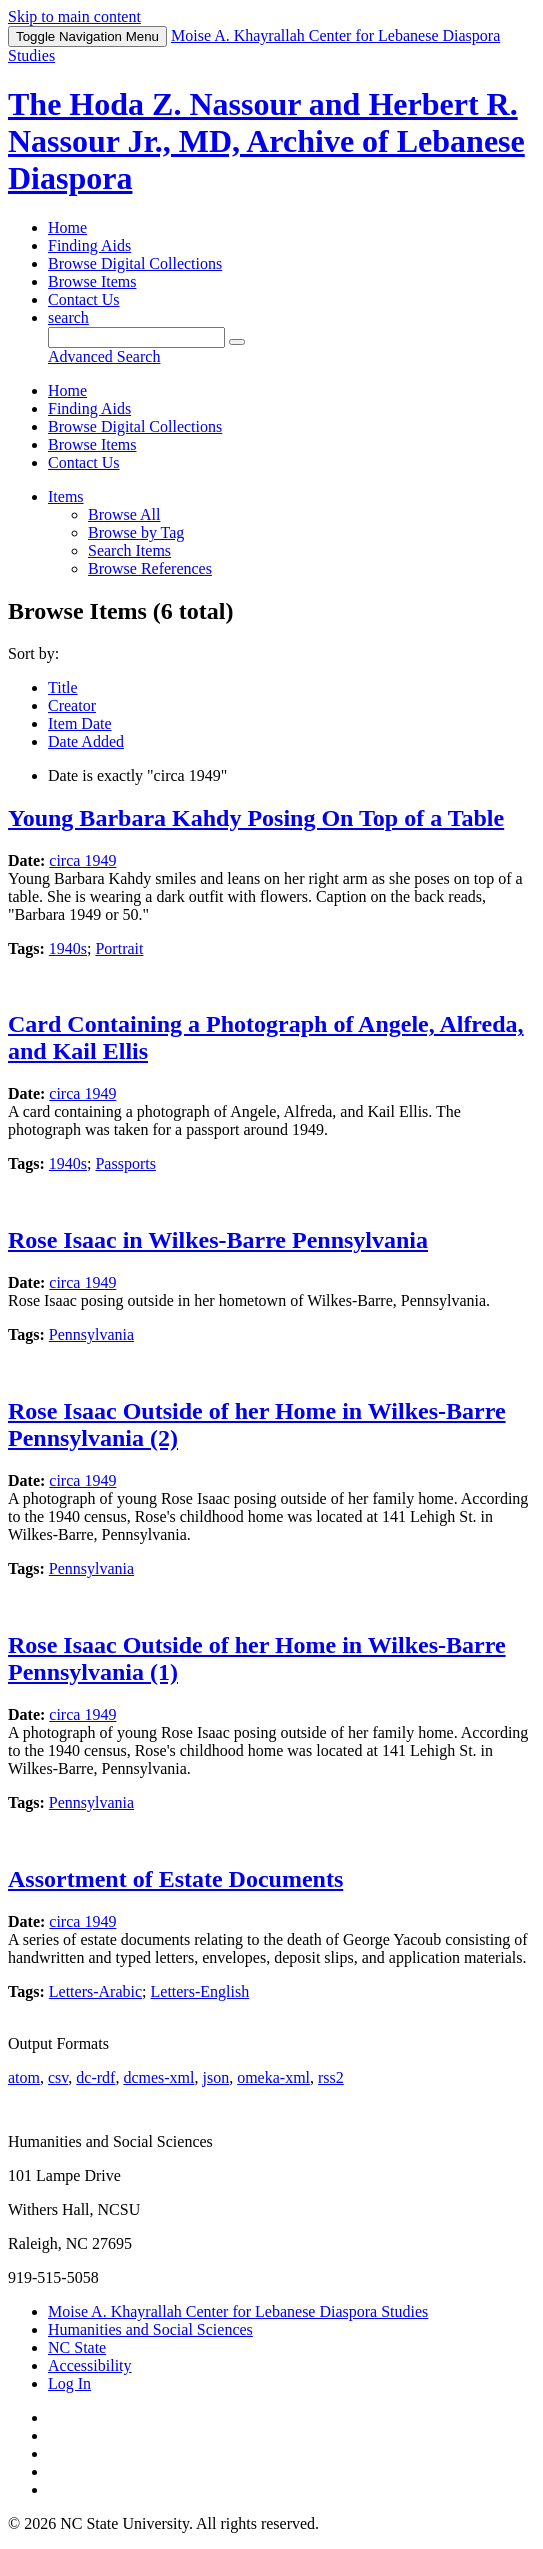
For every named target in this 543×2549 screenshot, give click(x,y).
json (215, 2077)
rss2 (331, 2077)
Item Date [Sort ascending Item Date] (80, 723)
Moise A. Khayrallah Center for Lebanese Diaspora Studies (238, 2311)
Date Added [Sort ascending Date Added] (86, 741)
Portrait (119, 948)
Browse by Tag (136, 532)
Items (66, 496)
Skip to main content (74, 16)
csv (58, 2077)
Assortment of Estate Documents (175, 1879)
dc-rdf (95, 2077)
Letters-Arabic (95, 1991)
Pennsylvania (91, 1334)
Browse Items (92, 281)
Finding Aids (89, 245)
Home (67, 227)
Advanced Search (104, 356)
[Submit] (237, 342)
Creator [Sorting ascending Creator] (72, 705)
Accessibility (90, 2365)
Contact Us (84, 299)
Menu (87, 36)
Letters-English (200, 1991)
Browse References (150, 568)
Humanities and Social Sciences (150, 2329)
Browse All (124, 514)
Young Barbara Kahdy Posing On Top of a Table (256, 818)
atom (24, 2077)
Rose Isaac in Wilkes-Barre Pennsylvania (218, 1240)
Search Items (129, 550)
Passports (125, 1163)
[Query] (136, 337)
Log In (69, 2383)
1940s (68, 948)
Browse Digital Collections (135, 263)
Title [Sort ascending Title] (63, 687)
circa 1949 (82, 860)
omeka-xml (273, 2077)
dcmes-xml (158, 2077)
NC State (77, 2347)
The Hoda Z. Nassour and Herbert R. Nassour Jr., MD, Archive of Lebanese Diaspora (266, 141)
